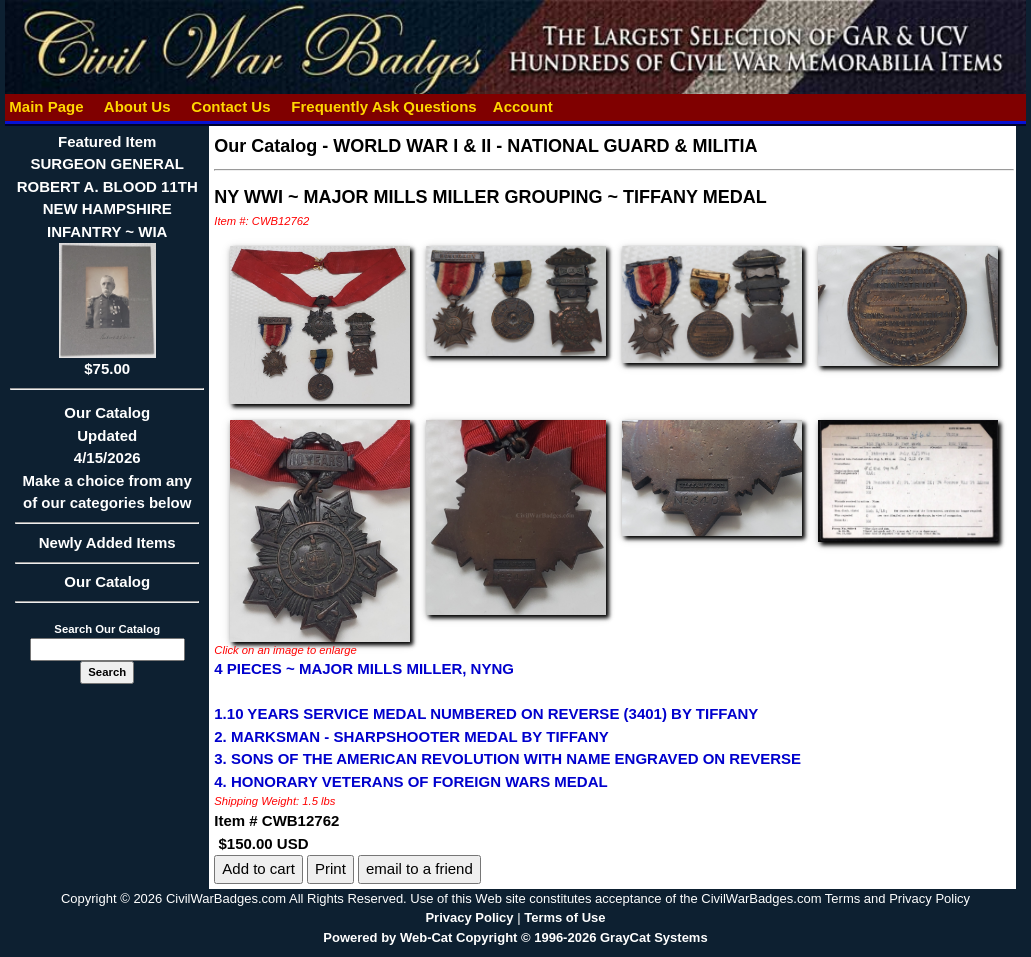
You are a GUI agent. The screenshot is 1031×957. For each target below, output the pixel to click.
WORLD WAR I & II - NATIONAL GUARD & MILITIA (545, 146)
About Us (137, 106)
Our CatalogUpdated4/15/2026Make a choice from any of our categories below (107, 464)
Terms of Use (564, 917)
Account (523, 106)
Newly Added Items (107, 549)
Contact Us (231, 106)
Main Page (46, 106)
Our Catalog (107, 581)
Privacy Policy (469, 917)
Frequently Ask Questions (384, 106)
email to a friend (419, 868)
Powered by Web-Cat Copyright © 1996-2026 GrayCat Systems (515, 937)
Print (330, 868)
